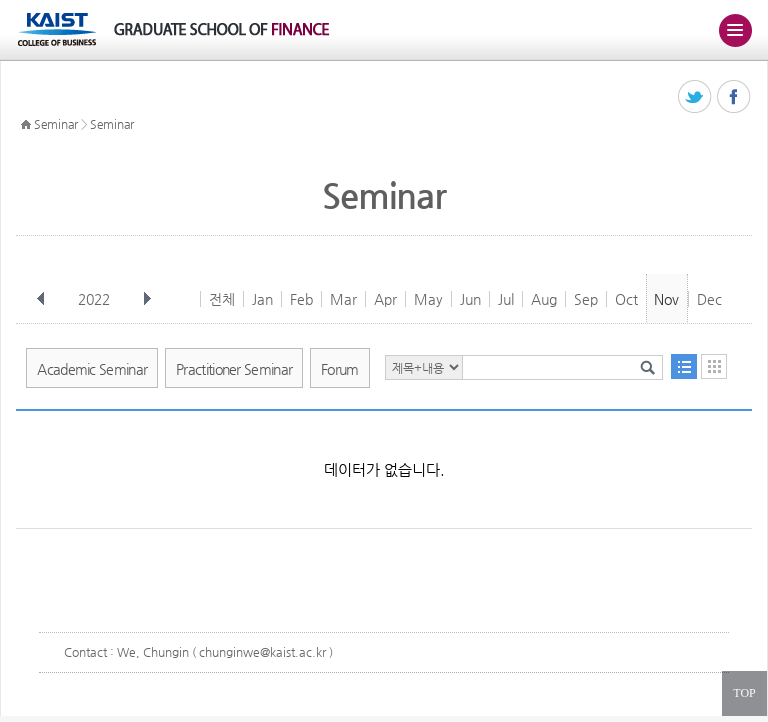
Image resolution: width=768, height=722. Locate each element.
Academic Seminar (92, 369)
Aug (544, 299)
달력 (714, 366)
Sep (586, 299)
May (428, 299)
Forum (340, 369)
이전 (41, 299)
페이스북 (734, 97)
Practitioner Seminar (234, 369)
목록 (684, 366)
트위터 (695, 97)
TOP (744, 693)
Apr (385, 299)
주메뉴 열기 (735, 30)
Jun (470, 299)
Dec (709, 299)
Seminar (56, 124)
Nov (666, 299)
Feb (301, 299)
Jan (262, 299)
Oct (626, 299)
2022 (96, 299)
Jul (506, 299)
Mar (343, 299)
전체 (222, 299)
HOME (26, 125)
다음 (147, 299)
